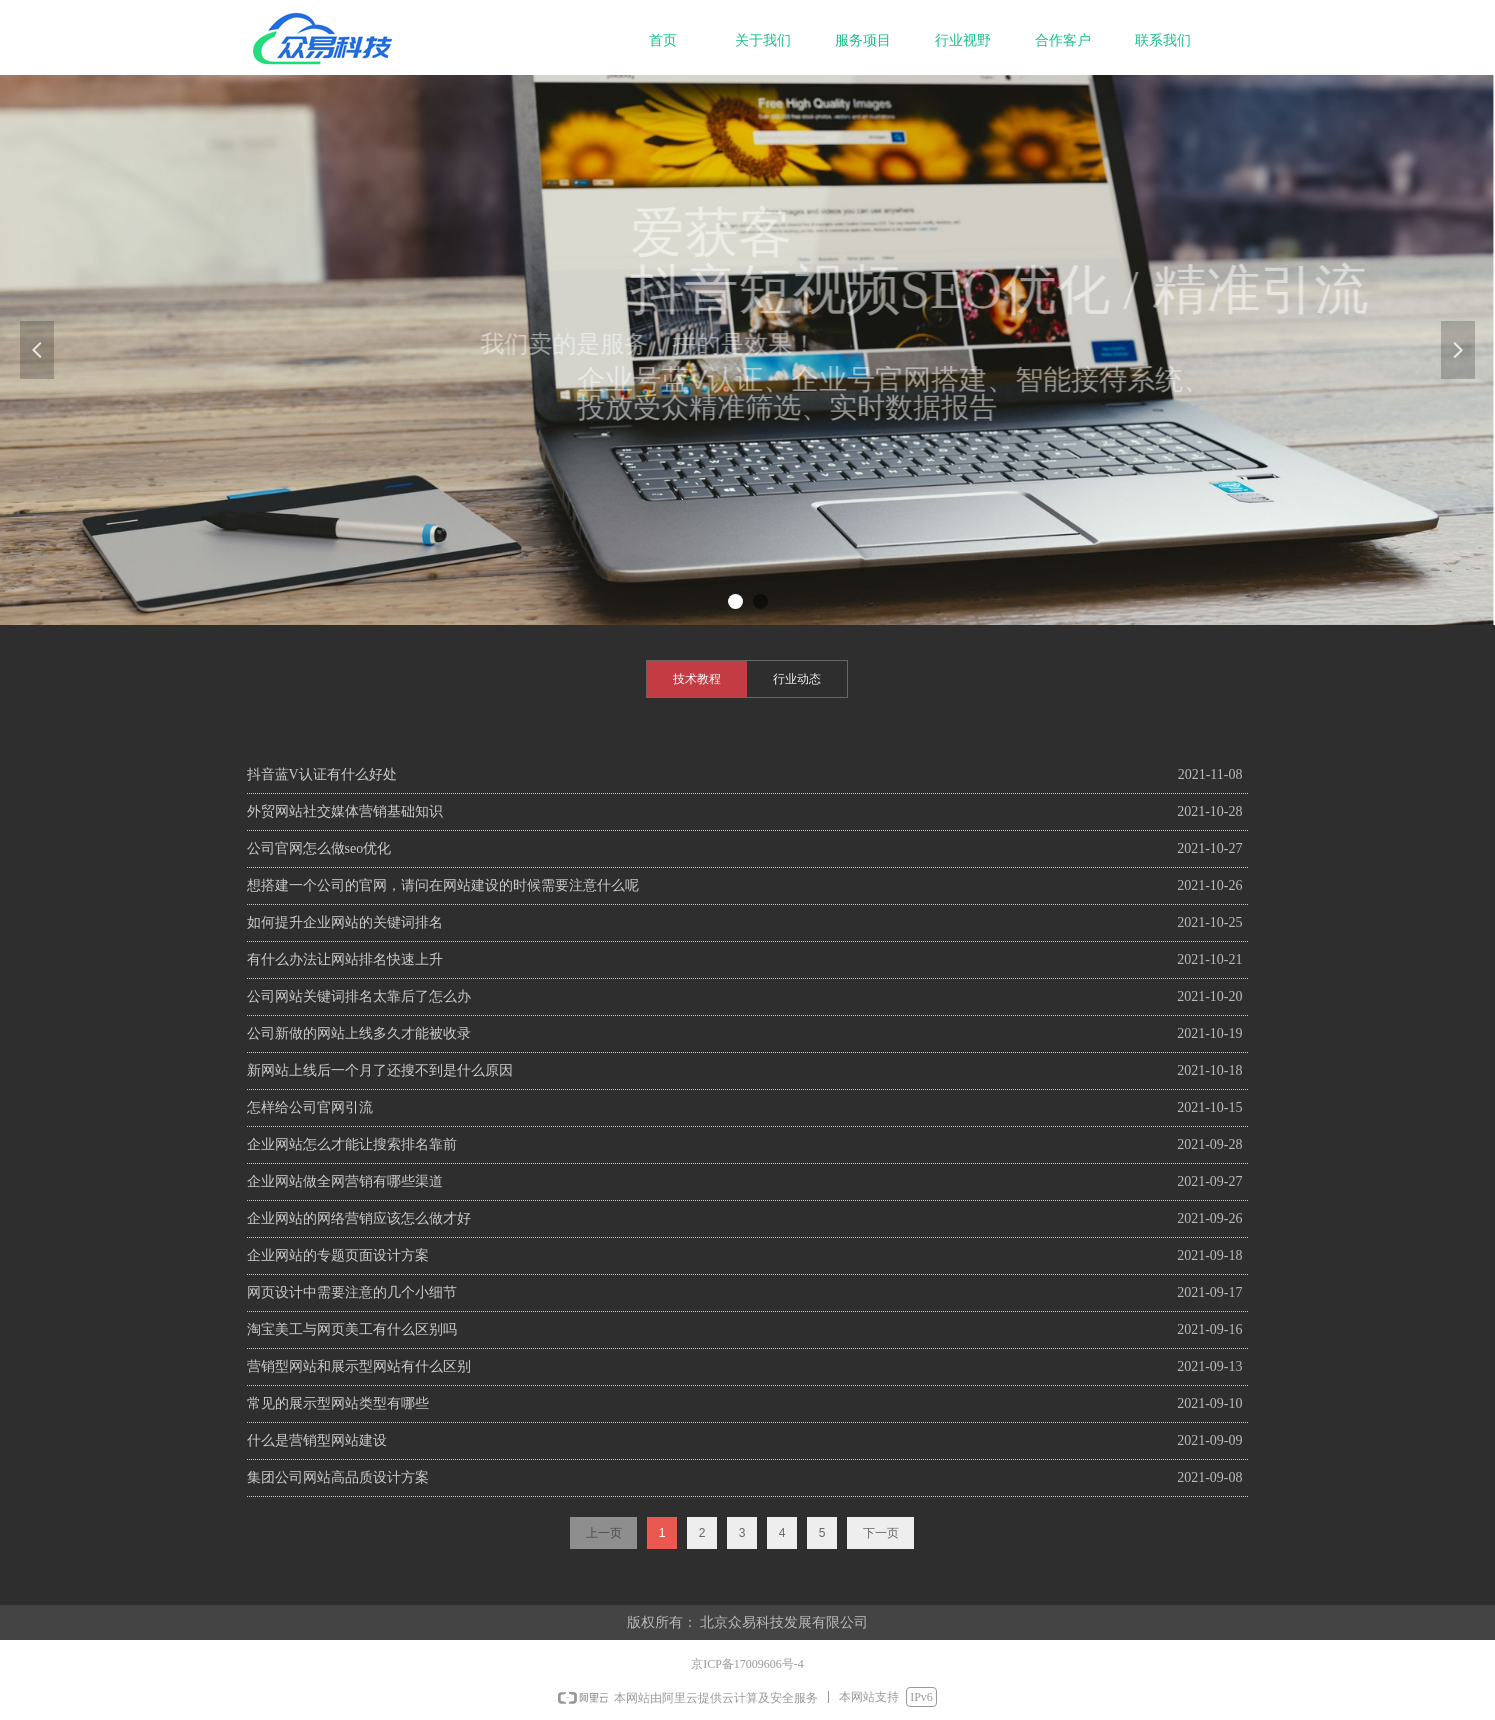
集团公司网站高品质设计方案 (338, 1477)
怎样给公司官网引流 (310, 1107)
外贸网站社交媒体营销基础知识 (345, 811)
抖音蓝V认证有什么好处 (322, 774)
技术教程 (697, 679)
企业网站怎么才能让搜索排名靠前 (352, 1144)
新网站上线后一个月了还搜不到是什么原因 (380, 1070)
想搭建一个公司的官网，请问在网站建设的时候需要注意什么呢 (443, 885)
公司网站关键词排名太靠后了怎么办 (359, 996)
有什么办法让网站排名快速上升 (345, 959)
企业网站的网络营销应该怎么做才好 (359, 1218)
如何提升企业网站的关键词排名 (345, 922)
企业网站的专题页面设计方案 (338, 1255)
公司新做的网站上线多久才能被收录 (359, 1033)
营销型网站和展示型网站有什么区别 (359, 1366)
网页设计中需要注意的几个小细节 (352, 1292)
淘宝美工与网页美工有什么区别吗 (352, 1329)
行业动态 (797, 679)
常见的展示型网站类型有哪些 (338, 1403)
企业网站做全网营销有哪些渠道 (345, 1181)
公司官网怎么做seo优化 (319, 848)
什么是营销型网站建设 (317, 1440)
